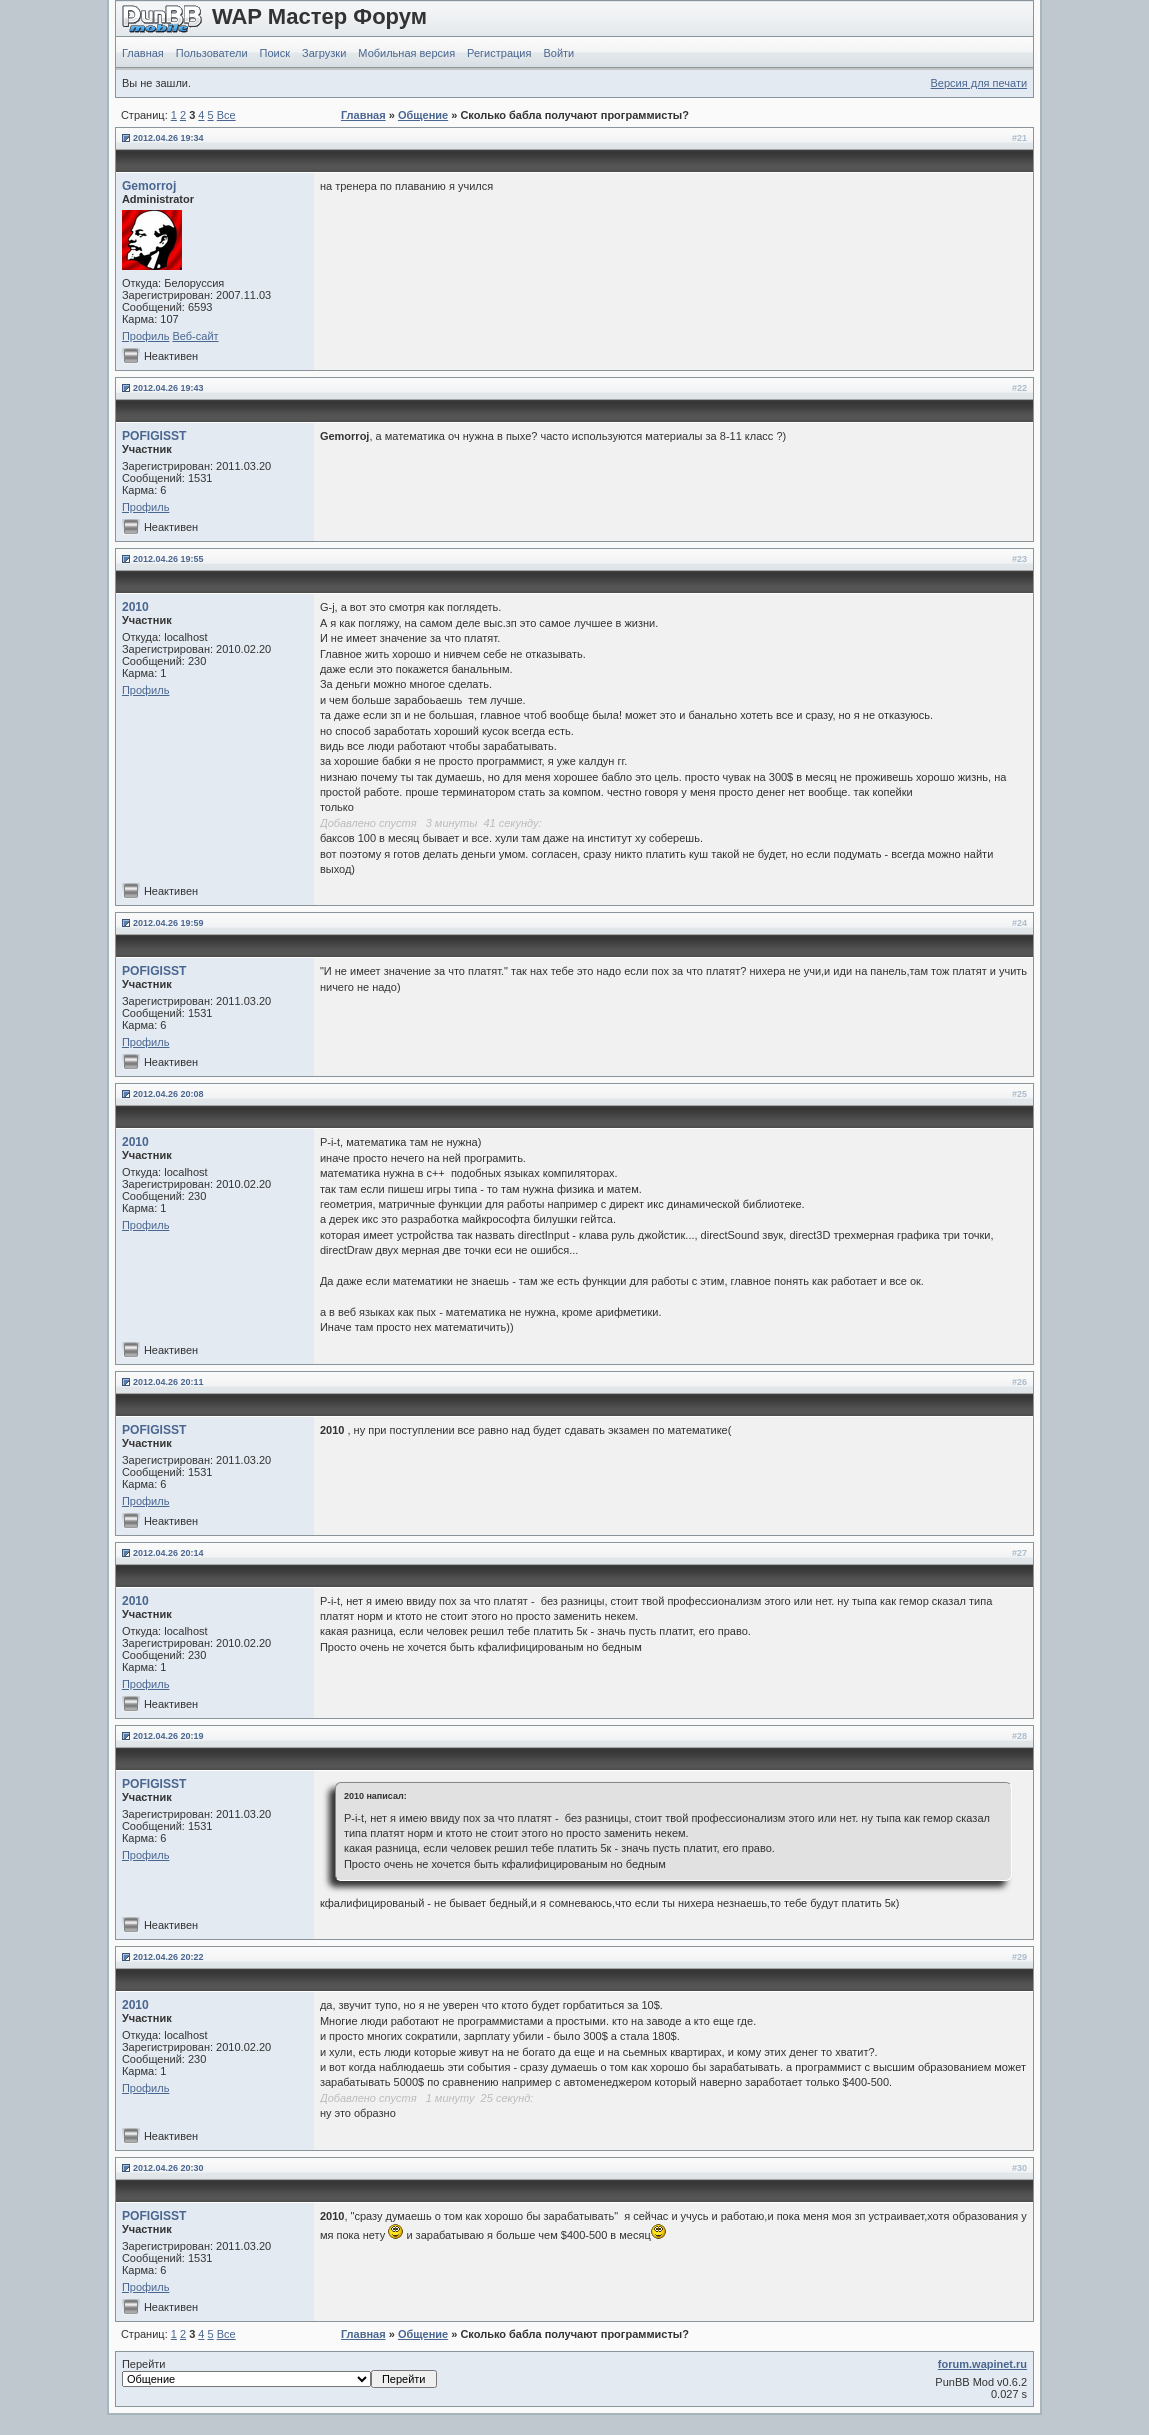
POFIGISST (154, 436)
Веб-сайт (195, 336)
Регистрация (499, 53)
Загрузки (324, 53)
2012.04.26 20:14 (168, 1553)
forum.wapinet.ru (982, 2364)
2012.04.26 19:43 (168, 388)
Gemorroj (149, 186)
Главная (143, 53)
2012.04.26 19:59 (168, 923)
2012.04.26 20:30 (168, 2168)
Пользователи (212, 53)
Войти (558, 53)
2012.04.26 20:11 (168, 1382)
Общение (423, 115)
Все (226, 115)
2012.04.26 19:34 (168, 138)
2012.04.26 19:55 (168, 559)
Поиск (275, 53)
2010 (135, 607)
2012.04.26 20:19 (168, 1736)
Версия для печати (979, 83)
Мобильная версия (406, 53)
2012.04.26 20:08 (168, 1094)
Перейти (279, 2373)
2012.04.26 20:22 (168, 1957)
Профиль (146, 336)
